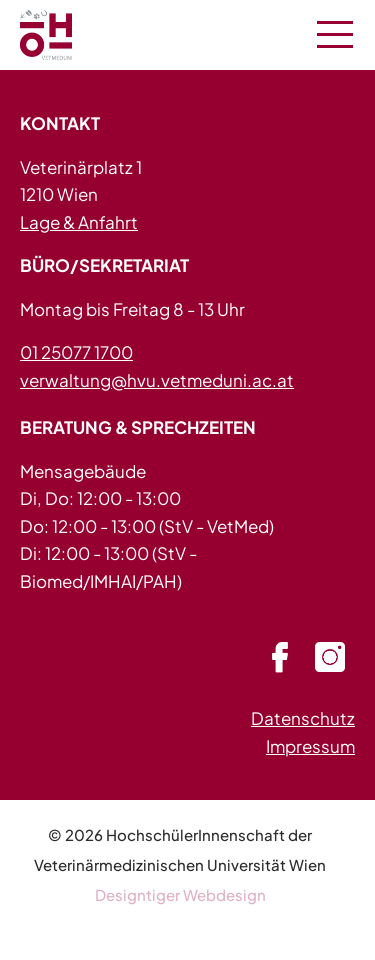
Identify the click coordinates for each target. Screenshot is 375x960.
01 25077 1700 (76, 352)
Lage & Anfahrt (79, 222)
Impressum (310, 746)
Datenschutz (303, 718)
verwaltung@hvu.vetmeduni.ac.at (157, 380)
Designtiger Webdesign (180, 894)
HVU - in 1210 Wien (70, 35)
